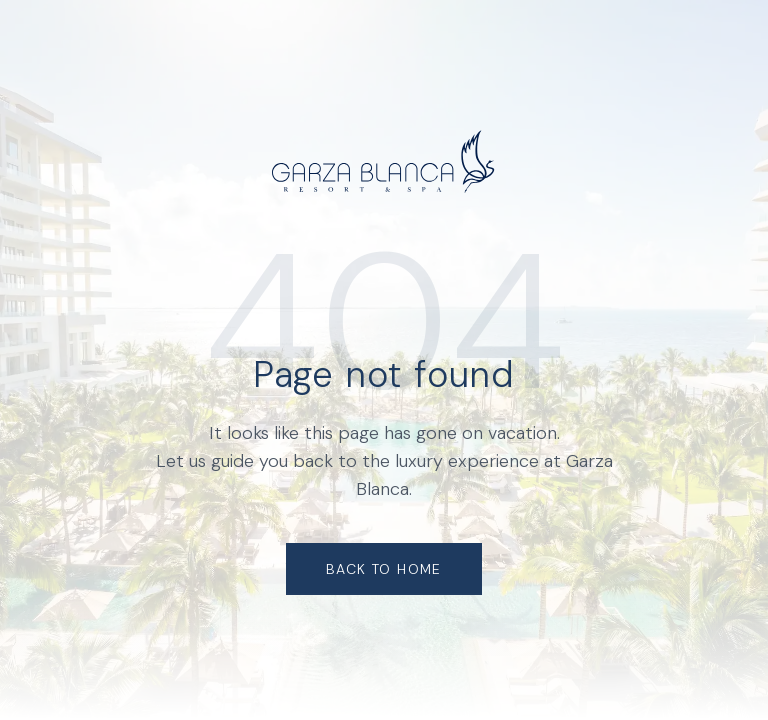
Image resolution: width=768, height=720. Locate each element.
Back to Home (384, 569)
